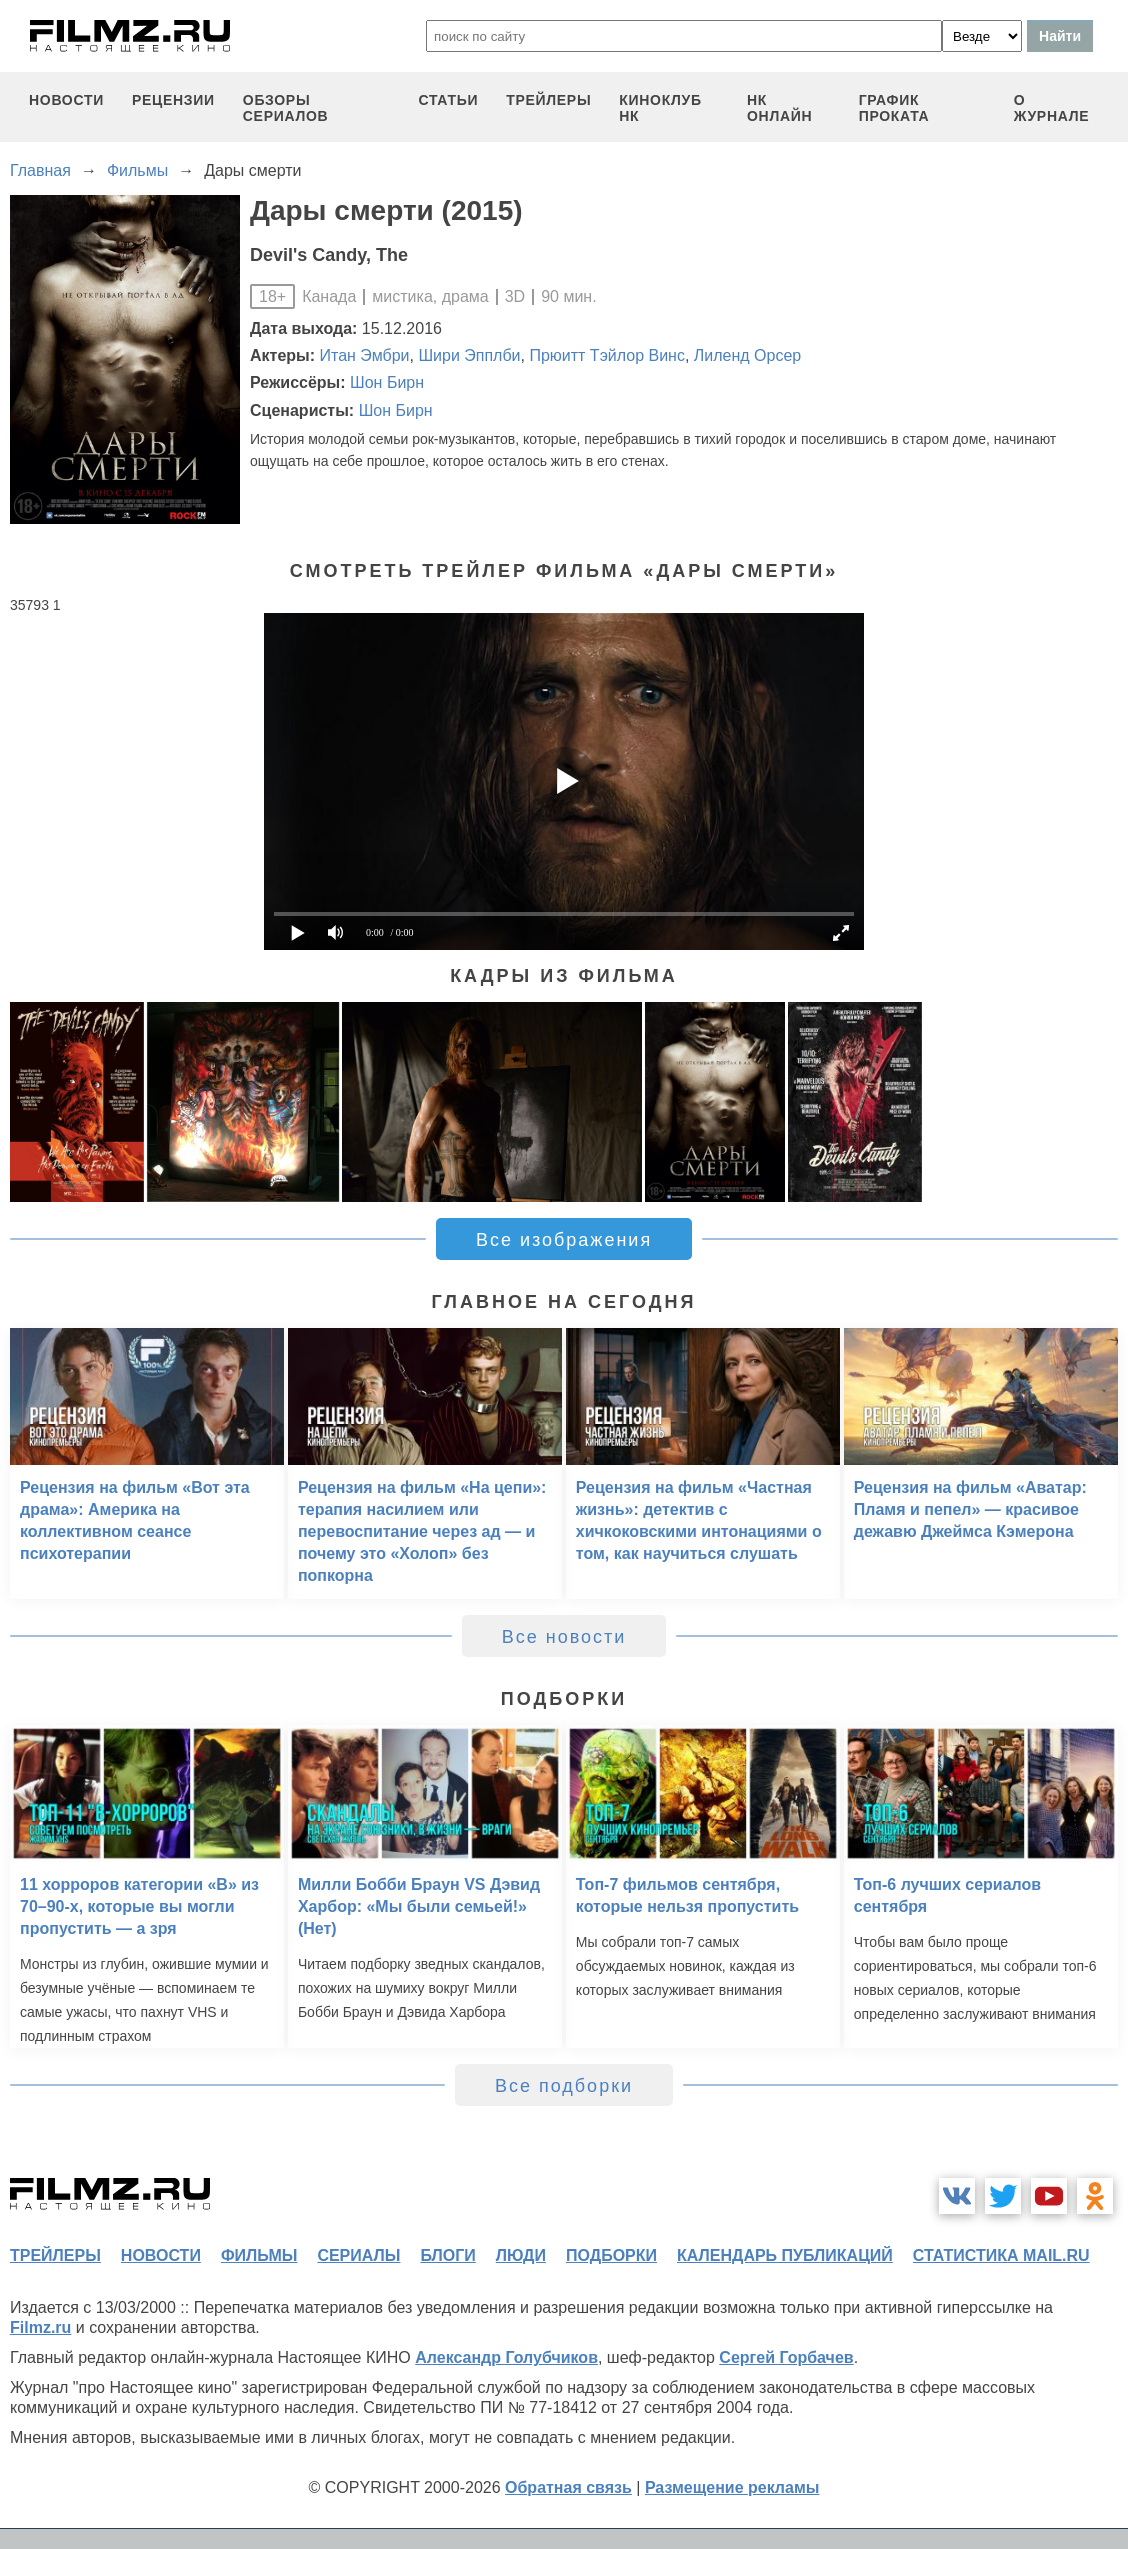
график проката (894, 108)
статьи (448, 100)
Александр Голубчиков (506, 2357)
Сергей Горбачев (786, 2357)
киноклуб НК (660, 108)
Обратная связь (568, 2487)
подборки (611, 2255)
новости (66, 100)
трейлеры (548, 100)
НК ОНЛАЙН (779, 108)
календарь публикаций (785, 2255)
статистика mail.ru (1001, 2255)
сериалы (358, 2255)
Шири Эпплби (469, 355)
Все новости (564, 1637)
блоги (447, 2255)
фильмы (259, 2255)
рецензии (173, 100)
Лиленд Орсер (747, 355)
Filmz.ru (40, 2327)
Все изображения (564, 1240)
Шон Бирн (387, 382)
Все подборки (564, 2086)
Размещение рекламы (732, 2487)
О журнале (1052, 108)
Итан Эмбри (365, 355)
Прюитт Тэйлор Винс (607, 355)
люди (521, 2255)
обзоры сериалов (286, 108)
